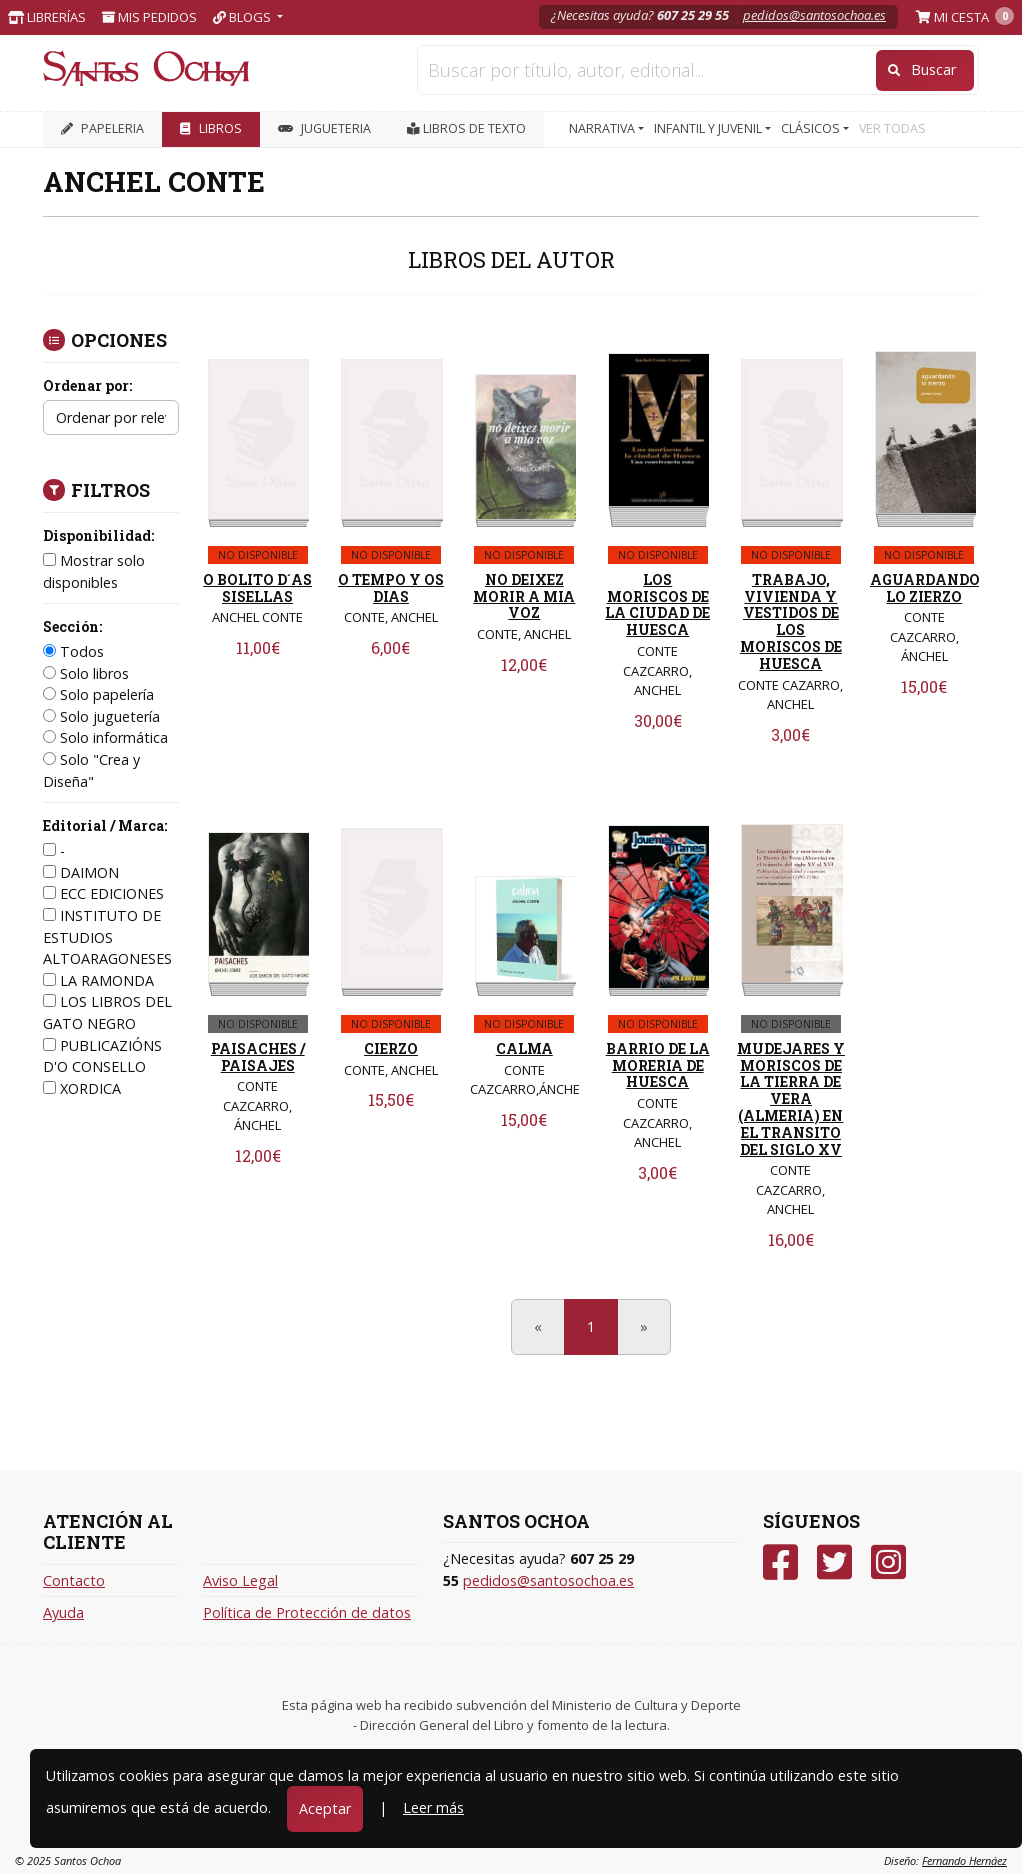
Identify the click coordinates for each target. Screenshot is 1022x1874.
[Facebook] (780, 1562)
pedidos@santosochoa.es (814, 15)
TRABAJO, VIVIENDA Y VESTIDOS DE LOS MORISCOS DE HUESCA (791, 621)
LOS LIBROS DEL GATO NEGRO (107, 1012)
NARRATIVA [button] (603, 128)
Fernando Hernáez (964, 1860)
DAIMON (81, 872)
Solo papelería (98, 694)
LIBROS (211, 128)
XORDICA (82, 1088)
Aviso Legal (240, 1580)
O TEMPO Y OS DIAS (391, 588)
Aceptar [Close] (325, 1808)
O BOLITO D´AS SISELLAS (257, 588)
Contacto (74, 1580)
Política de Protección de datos (307, 1612)
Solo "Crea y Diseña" (91, 770)
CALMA (524, 1048)
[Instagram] (888, 1562)
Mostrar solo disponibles (94, 571)
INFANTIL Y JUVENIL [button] (709, 128)
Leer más (433, 1807)
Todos (73, 651)
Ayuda (63, 1612)
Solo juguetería (101, 716)
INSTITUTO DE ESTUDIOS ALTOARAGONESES (107, 937)
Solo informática (105, 737)
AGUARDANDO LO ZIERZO (925, 588)
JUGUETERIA (324, 128)
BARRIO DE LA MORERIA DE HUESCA (658, 1065)
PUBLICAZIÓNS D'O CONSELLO (102, 1056)
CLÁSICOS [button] (812, 128)
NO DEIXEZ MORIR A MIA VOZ (524, 596)
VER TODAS (892, 128)
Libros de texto (466, 128)
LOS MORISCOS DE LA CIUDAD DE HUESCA (657, 604)
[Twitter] (834, 1562)
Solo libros (86, 673)
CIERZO (391, 1048)
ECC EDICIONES (103, 893)
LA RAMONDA (98, 980)
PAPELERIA (102, 128)
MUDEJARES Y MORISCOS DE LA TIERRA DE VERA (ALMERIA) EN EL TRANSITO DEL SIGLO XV (791, 1099)
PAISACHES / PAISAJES (258, 1057)
